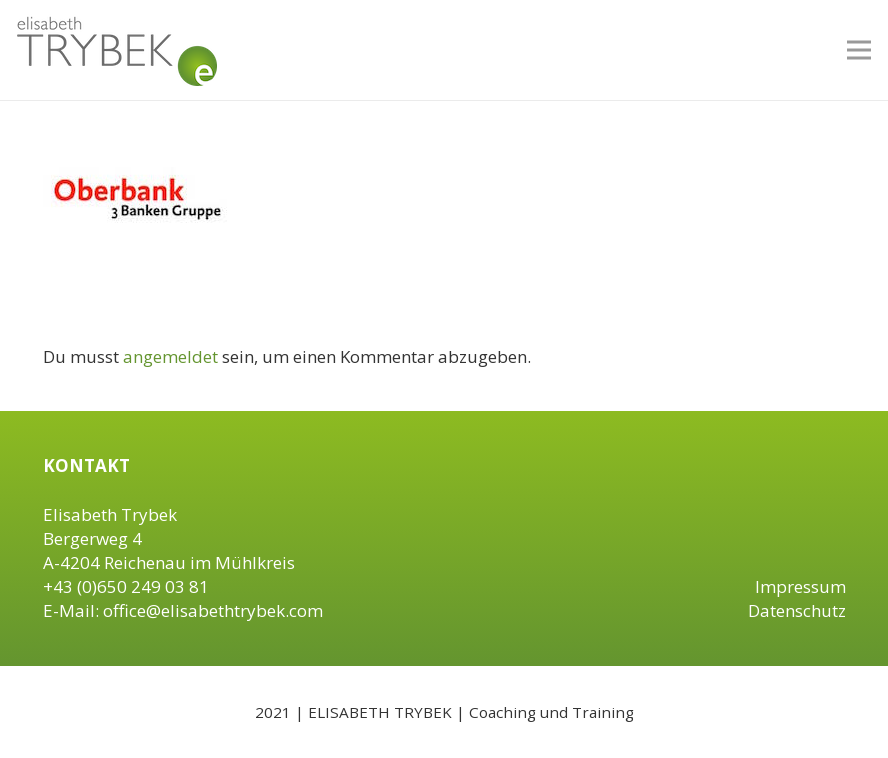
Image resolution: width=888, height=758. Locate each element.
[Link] (117, 50)
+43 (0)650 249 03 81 (126, 586)
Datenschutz (797, 610)
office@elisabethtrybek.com (213, 610)
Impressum (800, 586)
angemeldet (170, 356)
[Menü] (858, 50)
